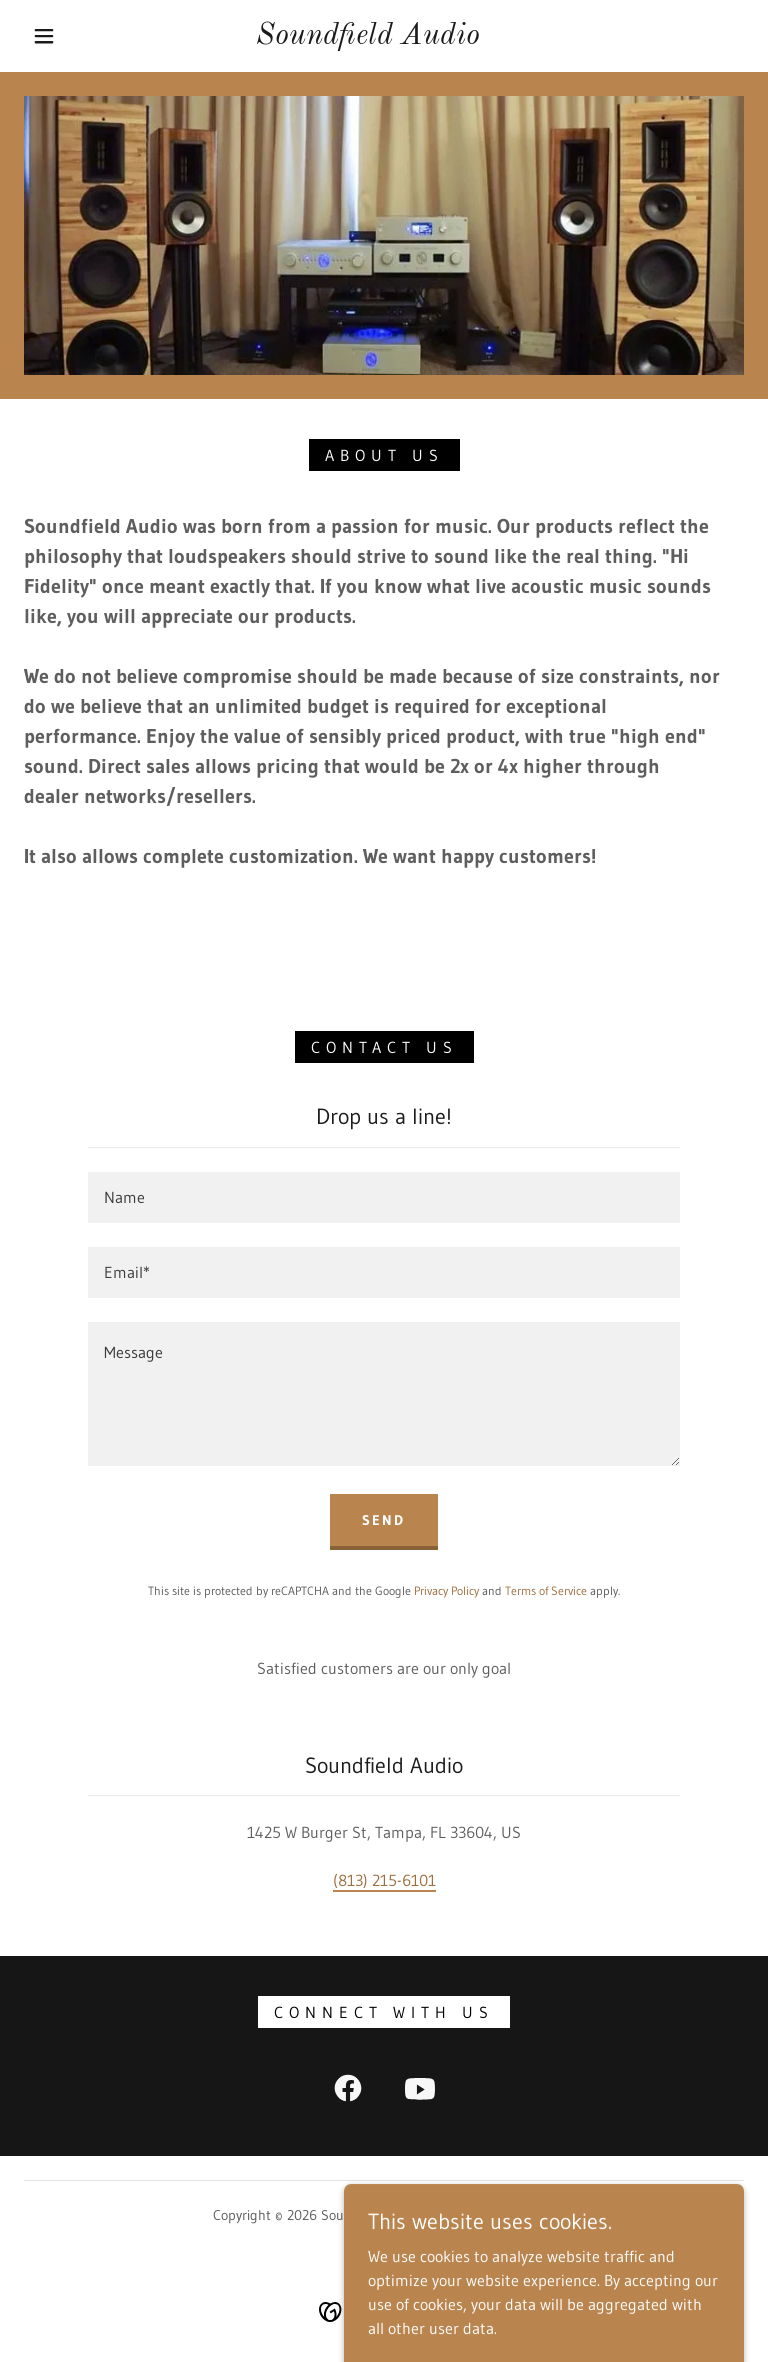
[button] (44, 36)
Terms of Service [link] (546, 1590)
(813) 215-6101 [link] (384, 1880)
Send (383, 1520)
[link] (368, 38)
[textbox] (384, 1197)
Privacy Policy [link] (446, 1590)
